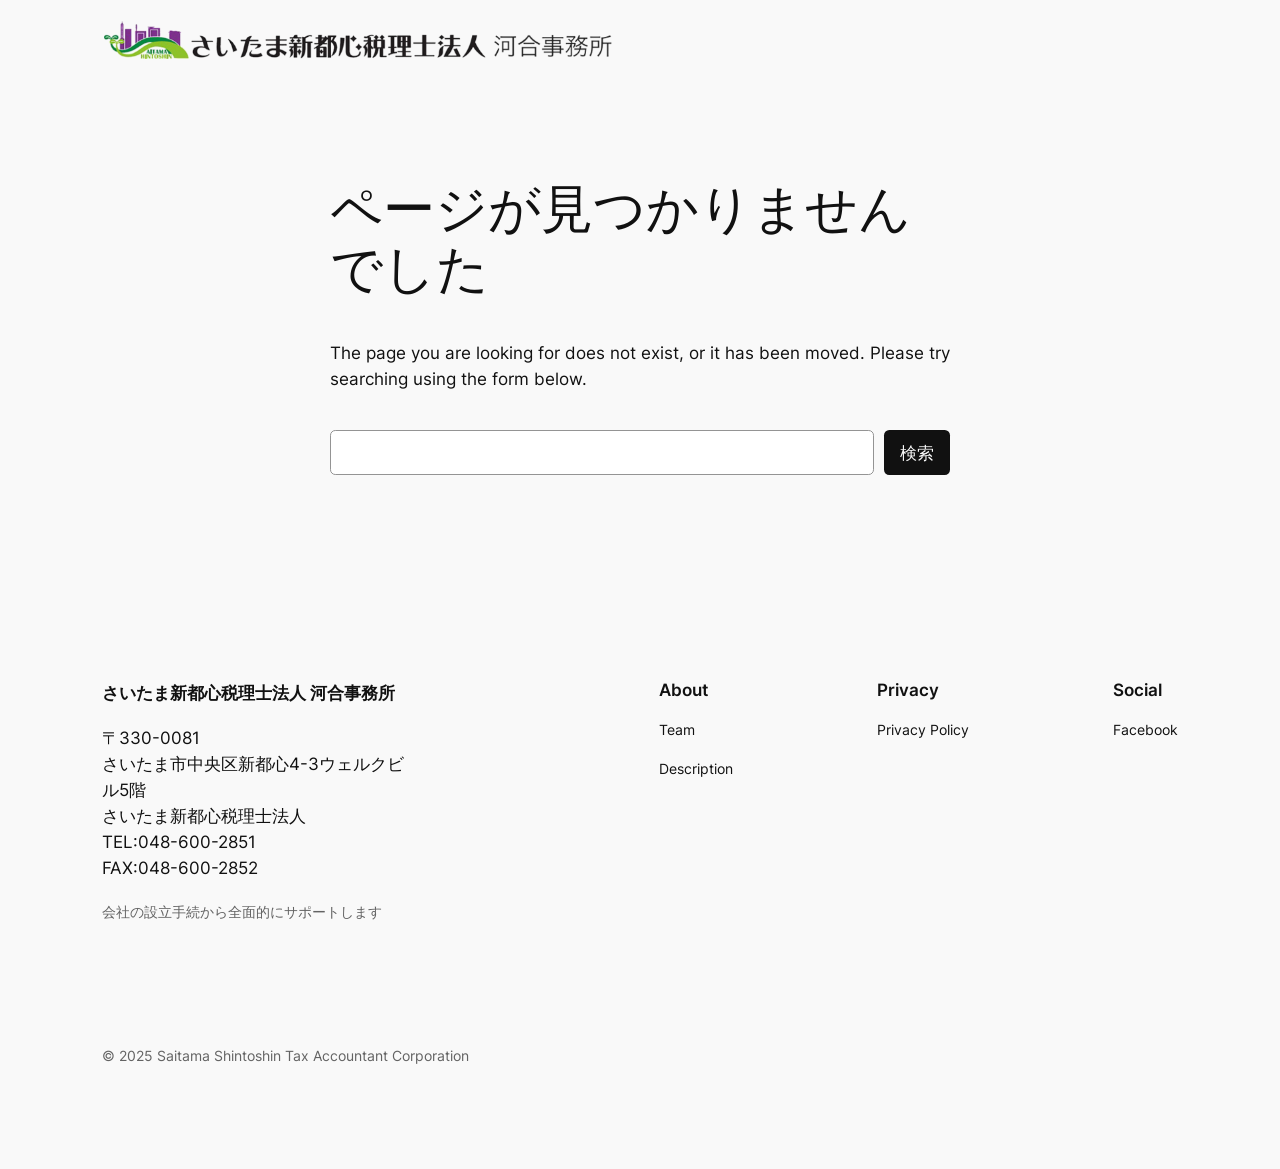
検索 (917, 453)
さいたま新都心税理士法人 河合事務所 (248, 693)
